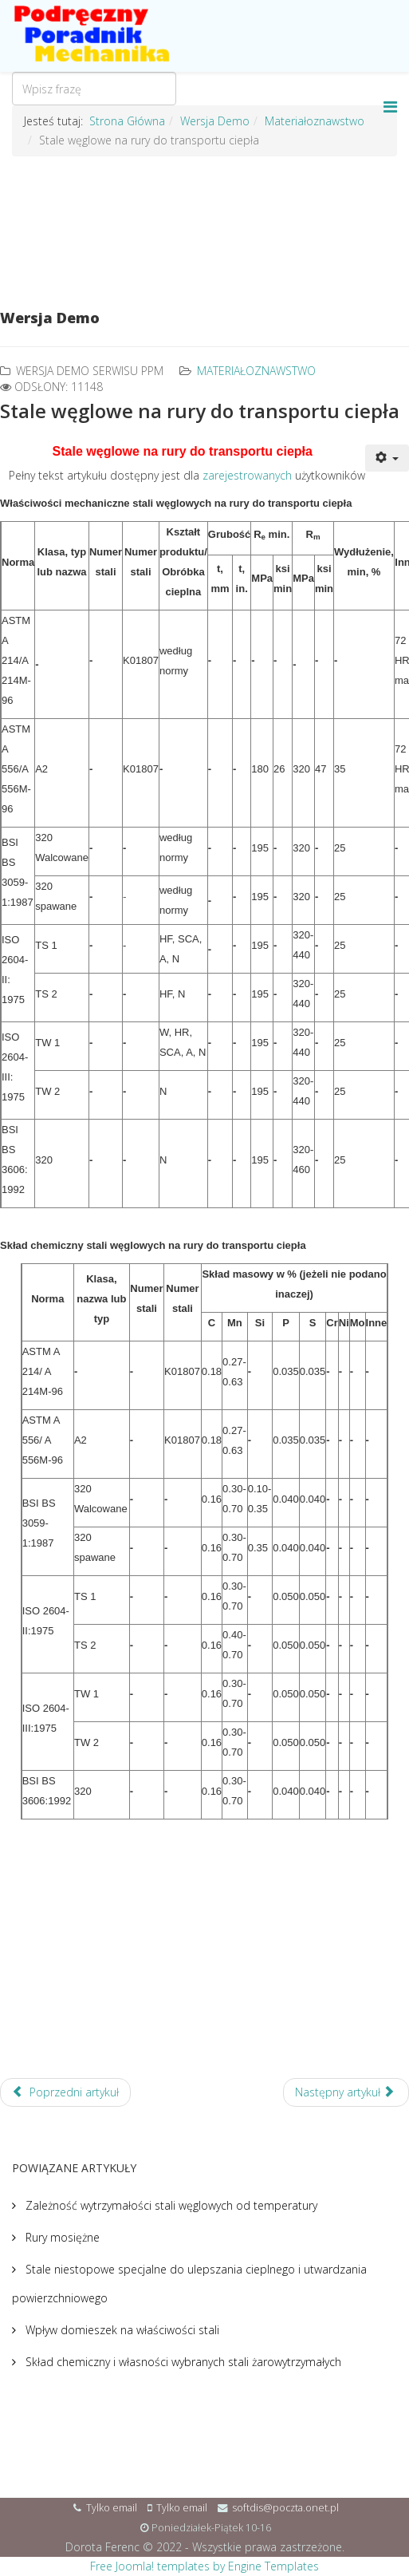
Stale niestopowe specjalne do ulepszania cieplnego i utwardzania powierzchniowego (189, 2283)
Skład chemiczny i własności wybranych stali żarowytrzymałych (181, 2361)
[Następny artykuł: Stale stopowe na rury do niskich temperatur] (346, 2092)
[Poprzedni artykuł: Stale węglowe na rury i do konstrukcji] (65, 2092)
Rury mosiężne (61, 2237)
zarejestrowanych (247, 475)
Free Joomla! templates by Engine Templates (204, 2566)
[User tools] (387, 458)
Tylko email (111, 2508)
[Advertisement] (204, 225)
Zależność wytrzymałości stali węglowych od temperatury (169, 2205)
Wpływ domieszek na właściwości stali (120, 2329)
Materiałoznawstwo (256, 370)
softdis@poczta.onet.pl (285, 2508)
